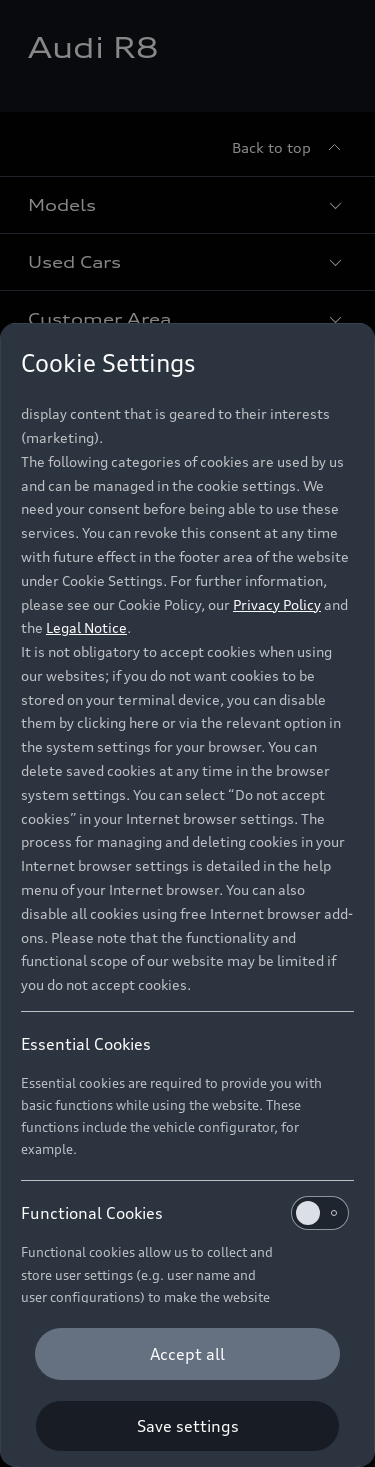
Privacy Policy (277, 604)
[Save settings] (187, 1426)
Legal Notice (86, 627)
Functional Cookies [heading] (185, 1213)
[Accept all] (187, 1354)
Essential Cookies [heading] (86, 1044)
